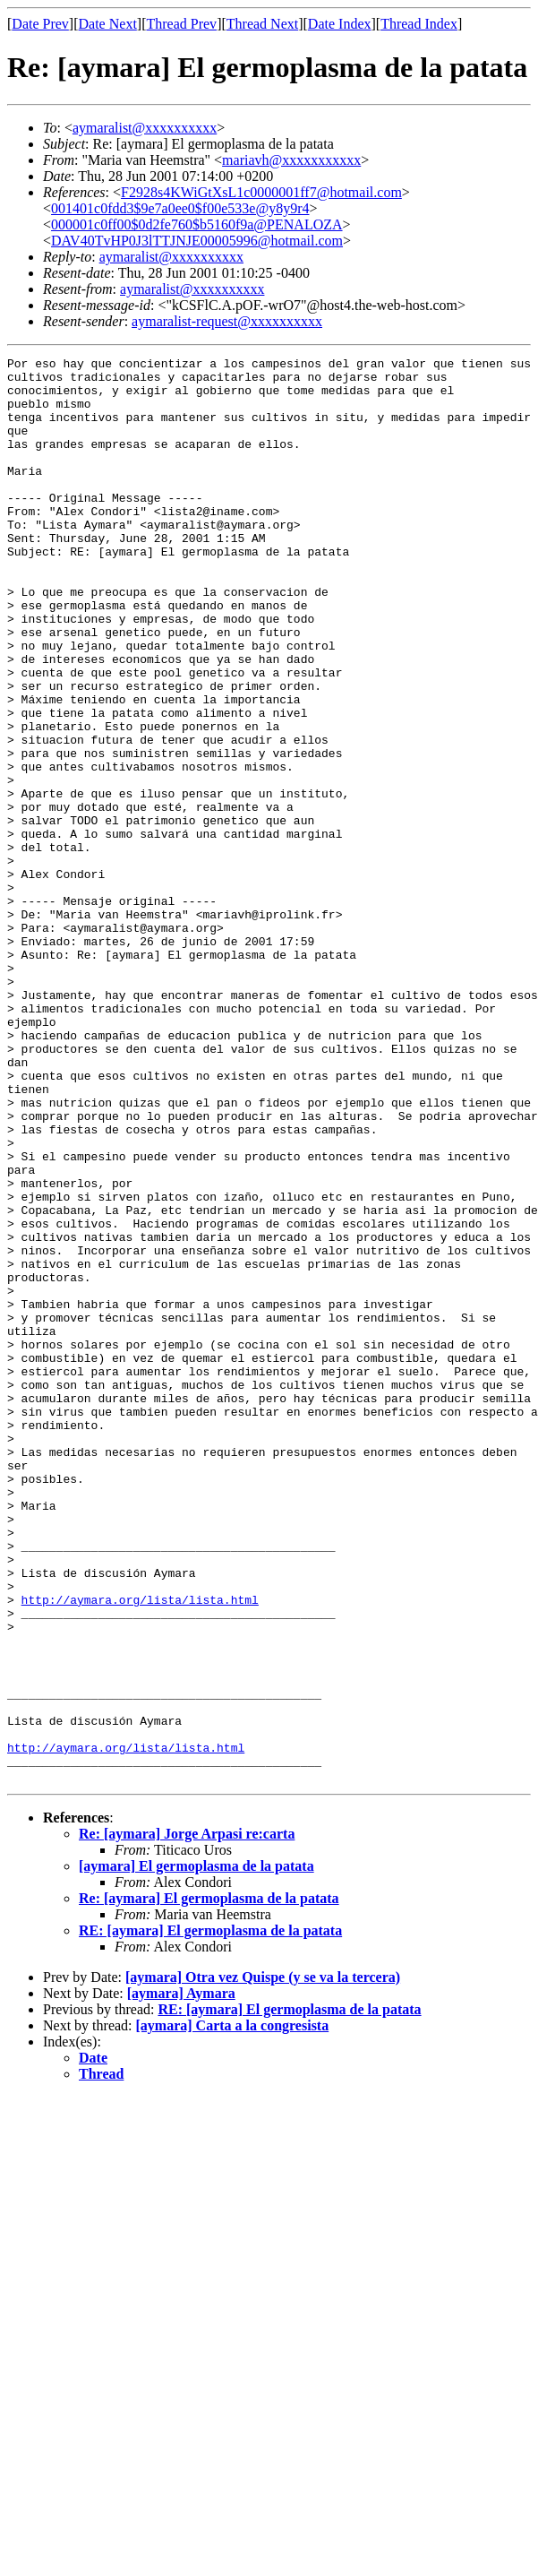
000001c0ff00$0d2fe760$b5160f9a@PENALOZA (197, 224)
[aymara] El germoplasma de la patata (196, 2150)
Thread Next (262, 23)
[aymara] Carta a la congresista (232, 2310)
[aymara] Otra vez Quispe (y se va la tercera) (262, 2262)
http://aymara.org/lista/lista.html (140, 1849)
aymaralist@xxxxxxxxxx (145, 127)
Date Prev (40, 23)
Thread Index (418, 23)
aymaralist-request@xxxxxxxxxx (227, 321)
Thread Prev (181, 23)
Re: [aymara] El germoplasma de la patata (209, 2183)
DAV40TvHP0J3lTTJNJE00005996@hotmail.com (197, 240)
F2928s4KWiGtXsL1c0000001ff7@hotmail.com (261, 192)
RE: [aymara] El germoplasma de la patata (210, 2215)
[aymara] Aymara (181, 2278)
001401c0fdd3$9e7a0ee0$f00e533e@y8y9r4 (180, 208)
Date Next (108, 23)
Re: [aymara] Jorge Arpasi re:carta (187, 2118)
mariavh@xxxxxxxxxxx (291, 160)
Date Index (339, 23)
